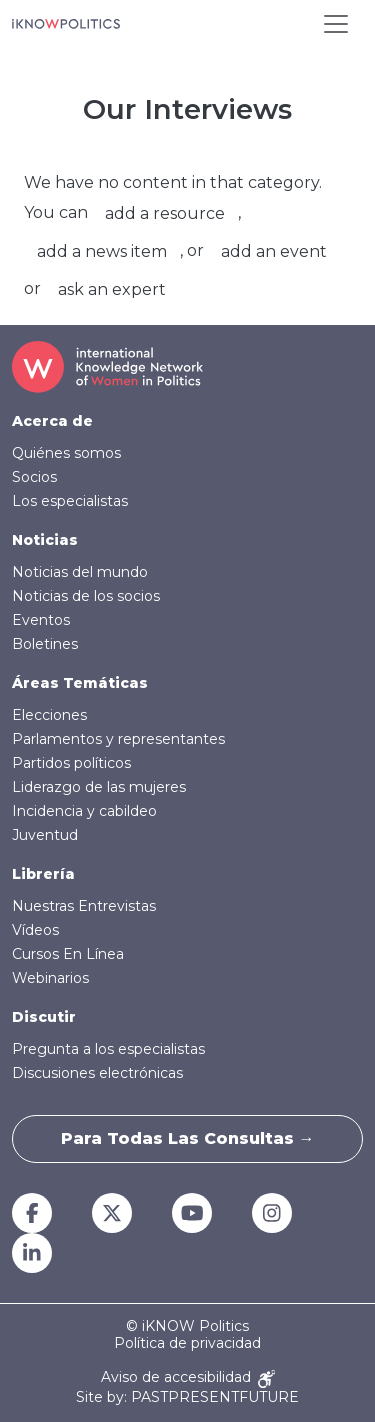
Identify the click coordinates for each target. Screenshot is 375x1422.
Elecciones (49, 715)
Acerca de (52, 421)
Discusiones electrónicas (97, 1073)
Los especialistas (70, 501)
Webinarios (50, 978)
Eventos (41, 620)
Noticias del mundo (80, 572)
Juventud (45, 835)
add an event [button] (274, 251)
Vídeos (35, 930)
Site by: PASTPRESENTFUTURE (187, 1397)
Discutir (44, 1017)
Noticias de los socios (86, 596)
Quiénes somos (66, 453)
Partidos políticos (71, 763)
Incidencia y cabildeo (84, 811)
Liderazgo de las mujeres (99, 787)
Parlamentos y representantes (118, 739)
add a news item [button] (102, 251)
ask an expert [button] (112, 289)
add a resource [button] (165, 213)
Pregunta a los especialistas (108, 1049)
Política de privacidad (187, 1343)
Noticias (45, 540)
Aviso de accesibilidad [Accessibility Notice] (188, 1378)
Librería (43, 874)
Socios (34, 477)
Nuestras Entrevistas (84, 906)
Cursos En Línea (68, 954)
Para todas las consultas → (188, 1138)
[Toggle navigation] (336, 24)
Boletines (45, 644)
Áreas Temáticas (80, 683)
